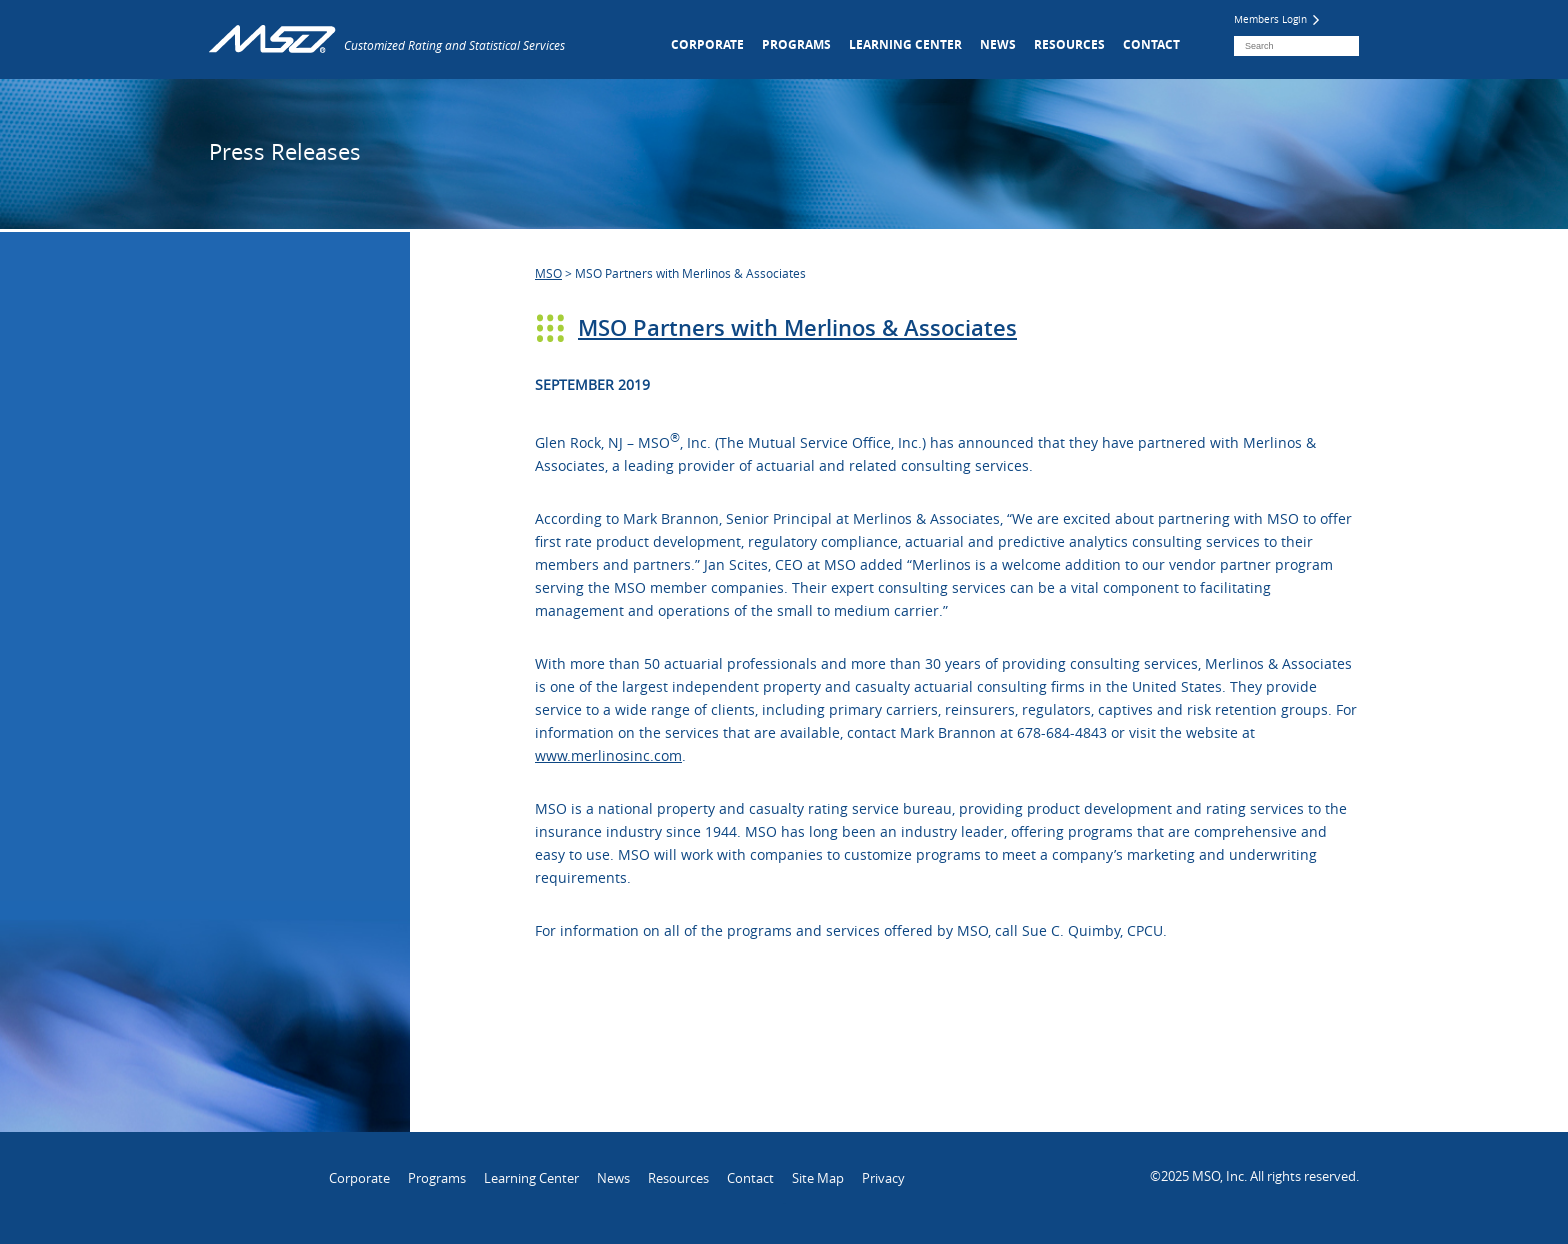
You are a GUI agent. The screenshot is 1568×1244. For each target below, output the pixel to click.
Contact (1151, 44)
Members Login (1276, 19)
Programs (796, 44)
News (998, 44)
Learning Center (905, 44)
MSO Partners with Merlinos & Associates (797, 328)
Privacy (883, 1178)
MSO (548, 273)
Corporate (707, 44)
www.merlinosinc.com (608, 755)
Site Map (818, 1178)
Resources (1069, 44)
